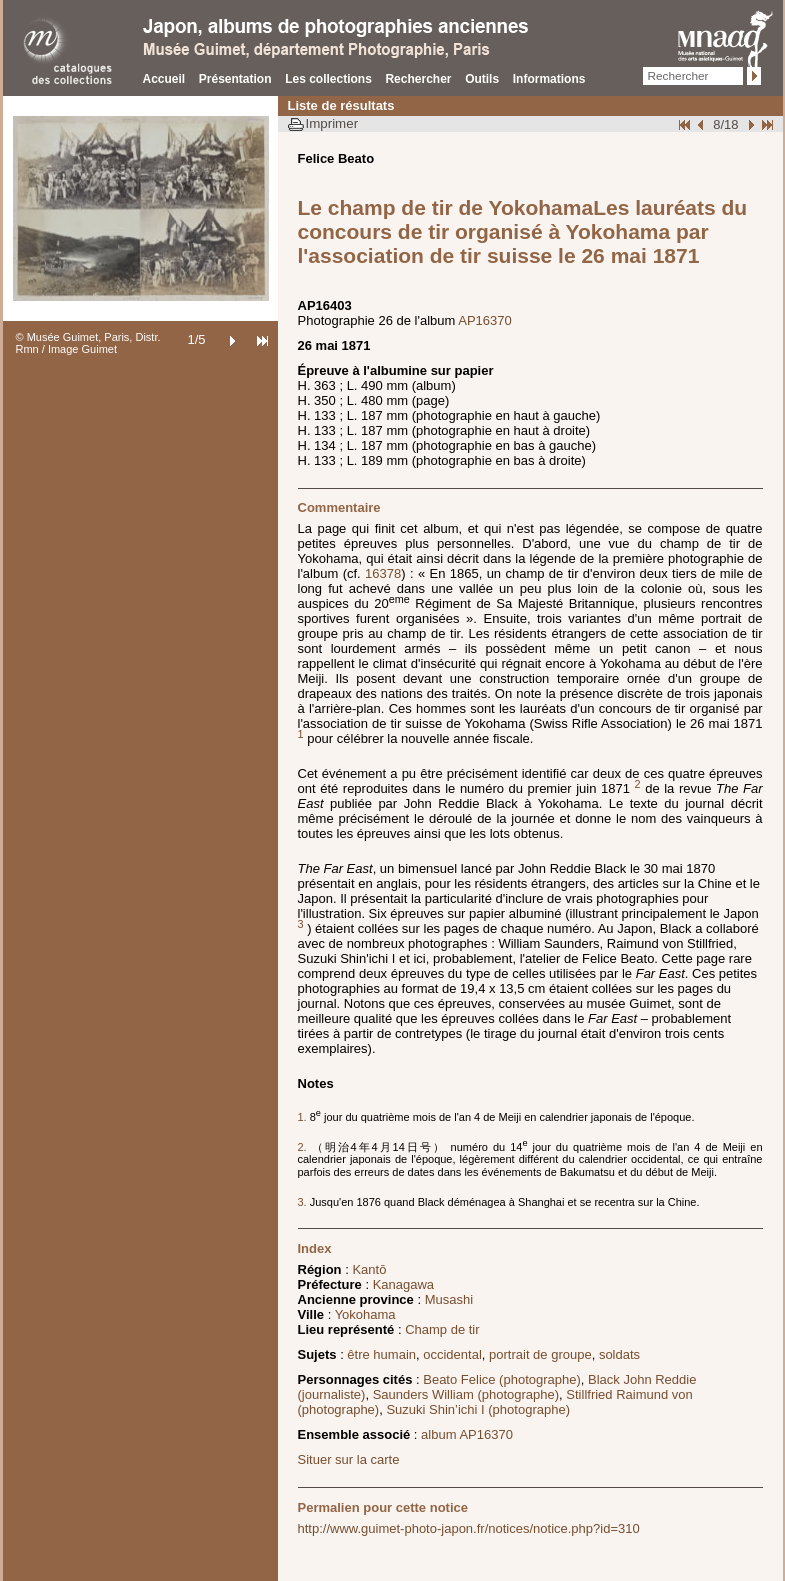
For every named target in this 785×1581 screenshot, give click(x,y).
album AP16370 (467, 1434)
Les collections (328, 79)
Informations (549, 79)
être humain (381, 1354)
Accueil (164, 79)
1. (304, 1117)
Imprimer (332, 123)
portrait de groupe (540, 1354)
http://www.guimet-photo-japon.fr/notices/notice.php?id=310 (469, 1528)
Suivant (749, 124)
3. (304, 1202)
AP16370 (485, 320)
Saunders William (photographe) (466, 1394)
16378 (383, 573)
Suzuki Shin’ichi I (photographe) (478, 1409)
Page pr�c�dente (703, 124)
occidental (452, 1354)
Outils (482, 79)
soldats (619, 1354)
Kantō (369, 1269)
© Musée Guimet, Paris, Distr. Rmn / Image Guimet (88, 343)
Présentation (235, 79)
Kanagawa (403, 1284)
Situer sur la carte (349, 1459)
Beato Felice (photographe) (502, 1379)
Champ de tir (442, 1329)
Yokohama (365, 1314)
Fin (766, 124)
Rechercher (418, 79)
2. (305, 1147)
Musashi (449, 1299)
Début (686, 124)
